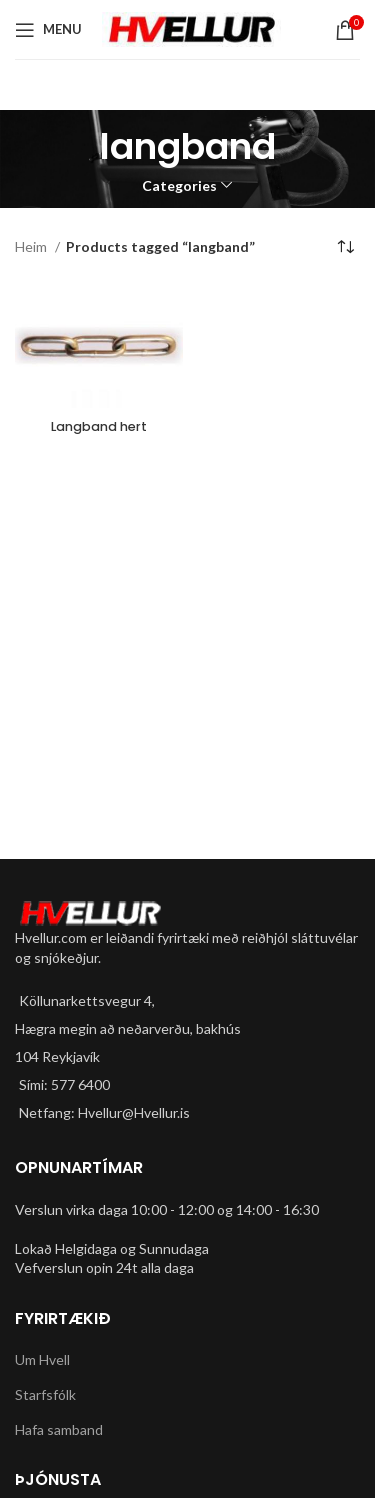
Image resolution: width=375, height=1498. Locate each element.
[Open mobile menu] (48, 30)
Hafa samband (59, 1429)
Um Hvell (42, 1359)
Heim (32, 246)
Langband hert (99, 426)
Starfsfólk (45, 1394)
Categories (179, 186)
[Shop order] (345, 248)
